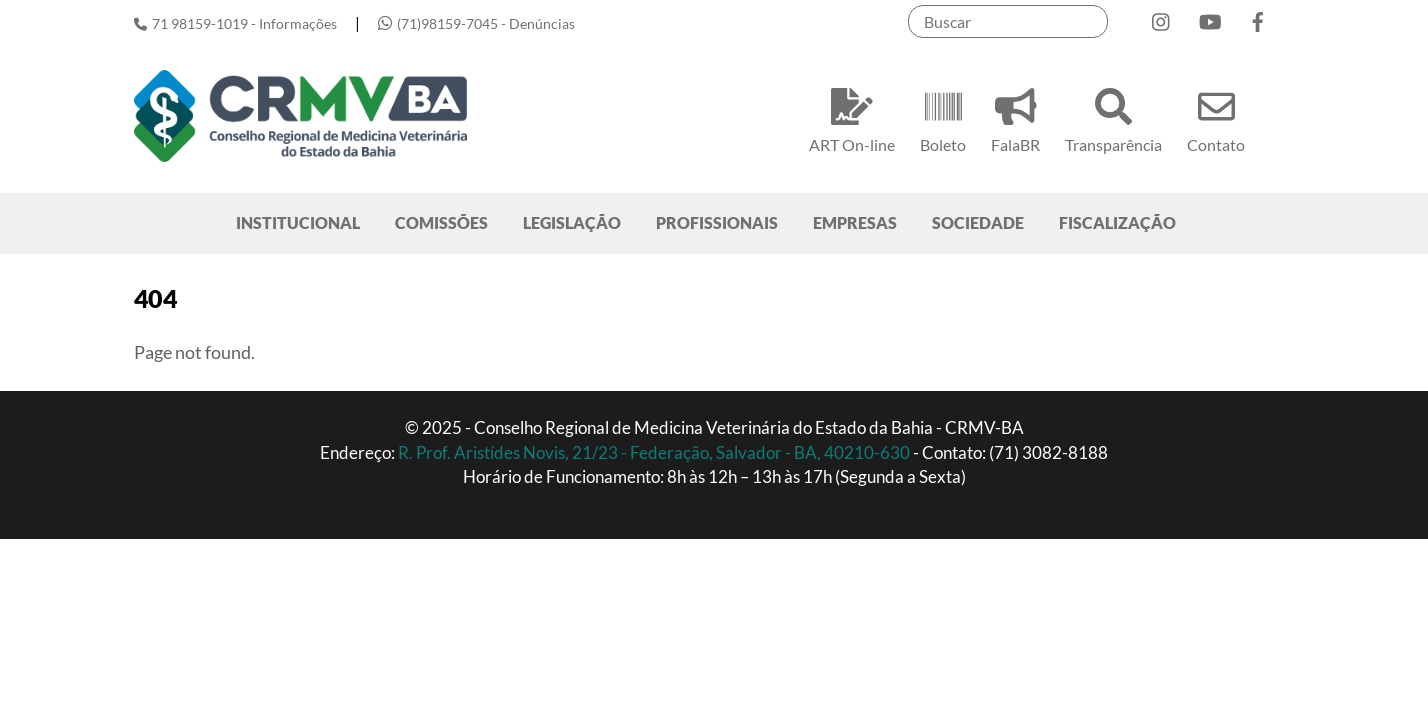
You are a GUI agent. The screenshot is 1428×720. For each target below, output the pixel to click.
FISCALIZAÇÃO (1117, 222)
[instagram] (1162, 17)
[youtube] (1210, 17)
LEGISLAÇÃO (572, 222)
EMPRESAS (855, 222)
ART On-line (852, 117)
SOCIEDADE (978, 222)
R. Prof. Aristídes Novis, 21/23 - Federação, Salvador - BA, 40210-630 (655, 453)
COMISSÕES (441, 222)
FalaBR (1015, 117)
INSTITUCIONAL (298, 222)
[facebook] (1258, 17)
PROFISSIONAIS (717, 222)
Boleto (943, 117)
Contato (1216, 117)
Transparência (1113, 117)
